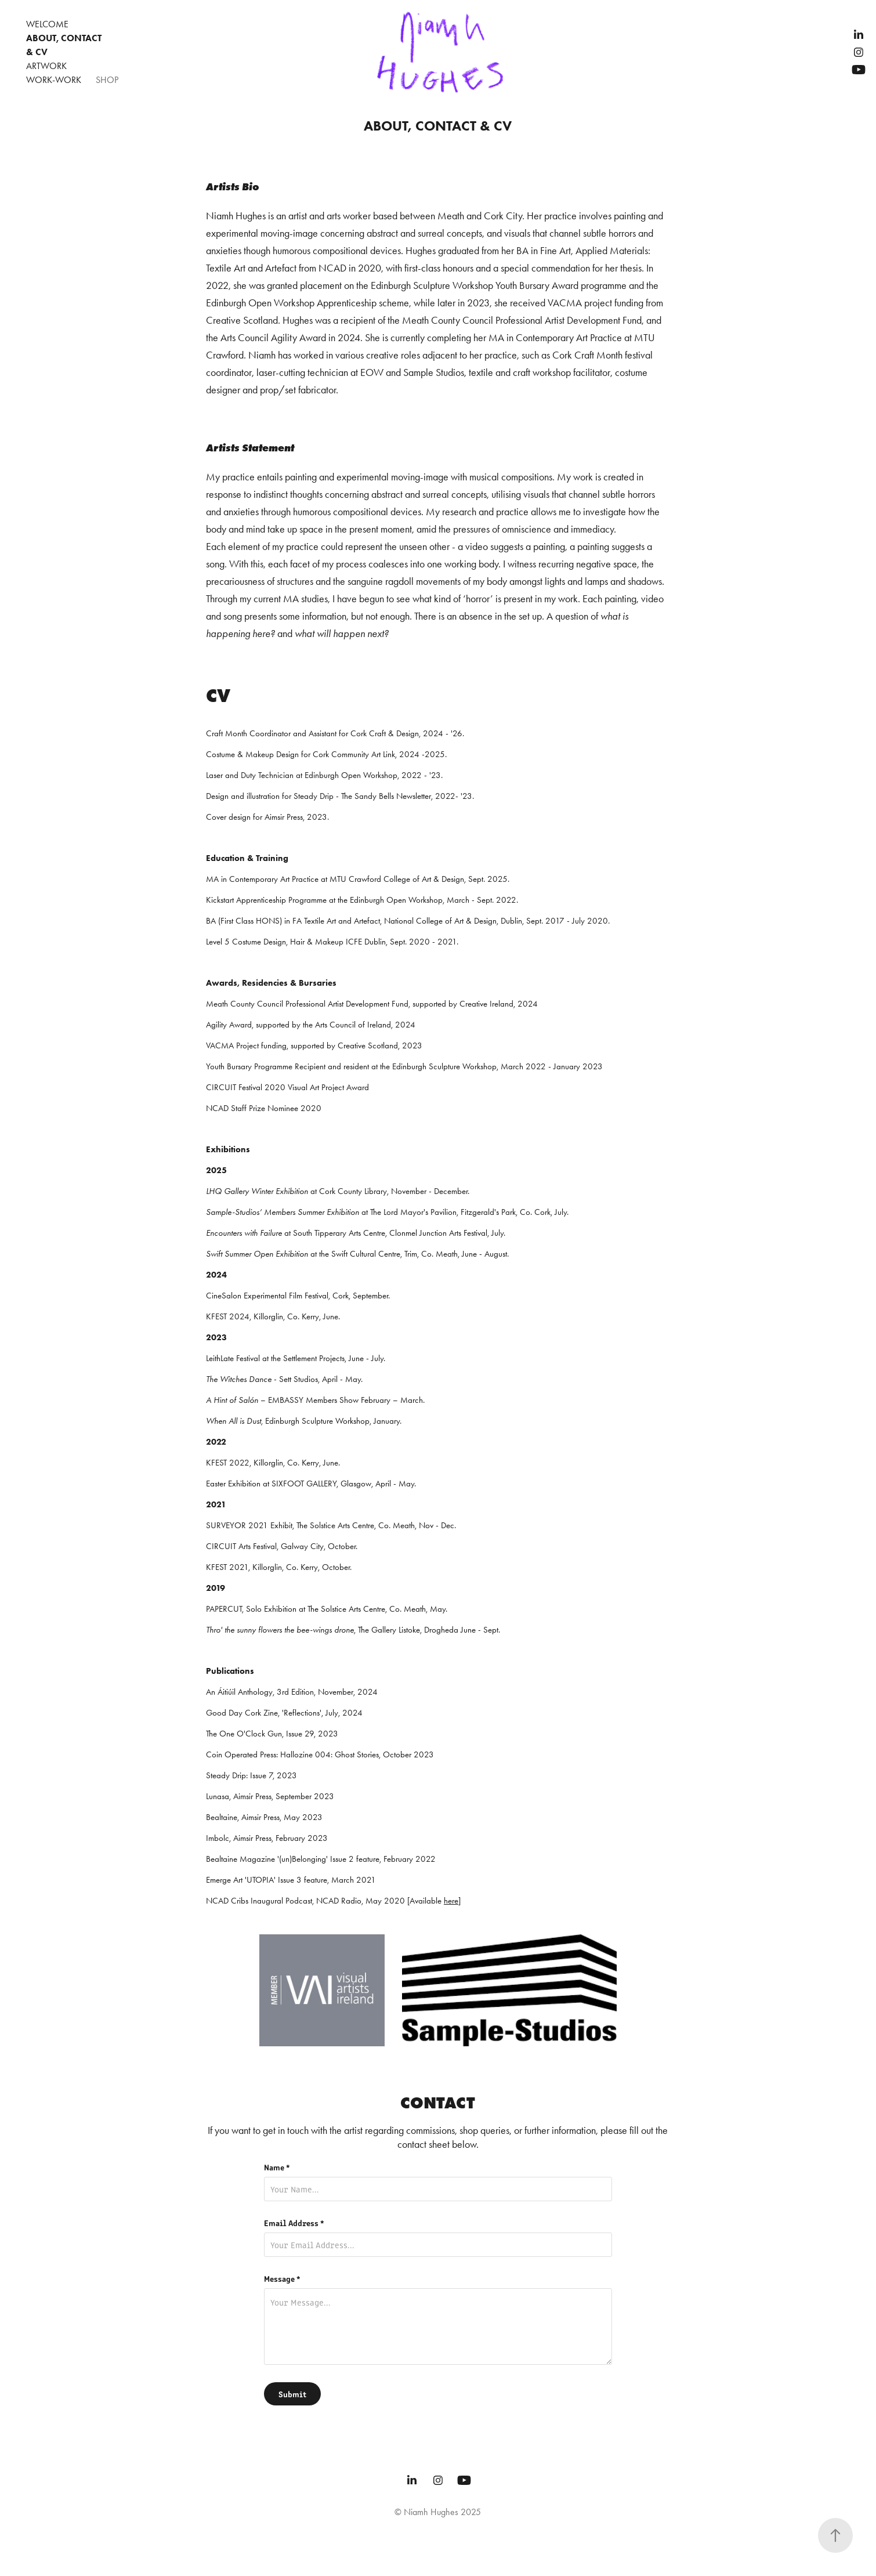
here (451, 1900)
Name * (277, 2167)
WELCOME (47, 24)
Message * (282, 2278)
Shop (107, 79)
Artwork (46, 65)
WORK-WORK (53, 79)
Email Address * (294, 2223)
